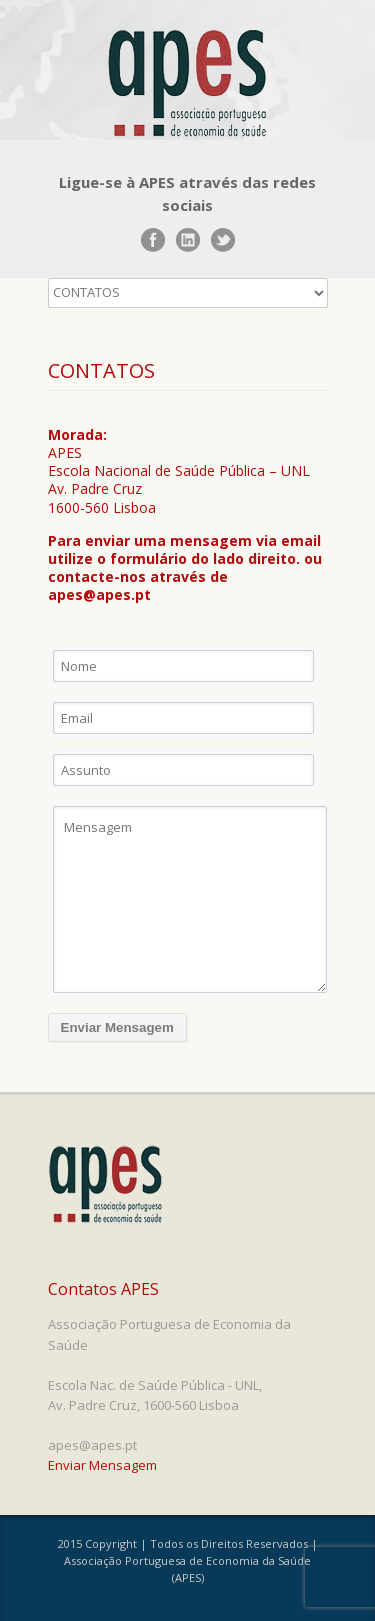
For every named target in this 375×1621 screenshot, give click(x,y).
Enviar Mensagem (102, 1465)
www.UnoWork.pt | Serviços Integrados (125, 1598)
